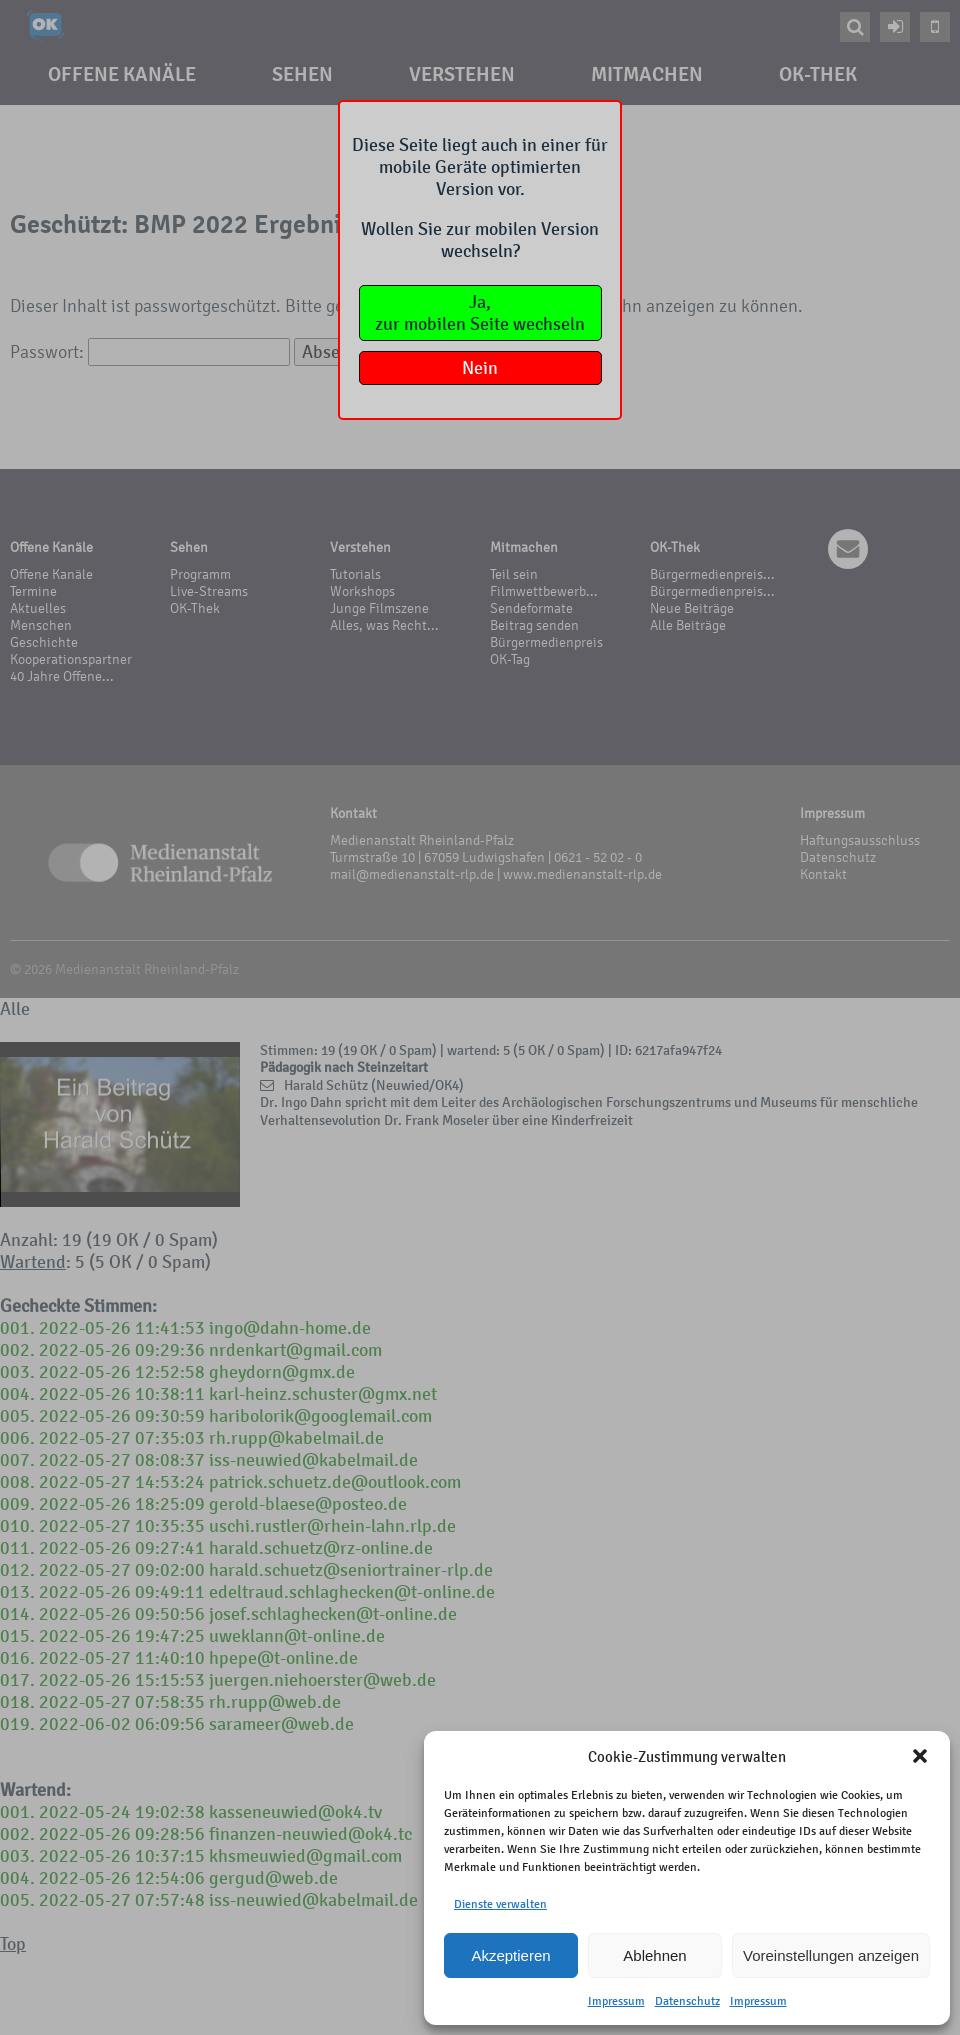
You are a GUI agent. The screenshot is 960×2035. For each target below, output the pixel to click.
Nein (480, 368)
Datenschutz (687, 2001)
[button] (920, 1756)
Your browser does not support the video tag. (120, 1124)
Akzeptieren (510, 1955)
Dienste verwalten (500, 1904)
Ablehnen (654, 1955)
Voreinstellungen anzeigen (831, 1955)
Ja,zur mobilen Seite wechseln (480, 313)
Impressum (616, 2001)
